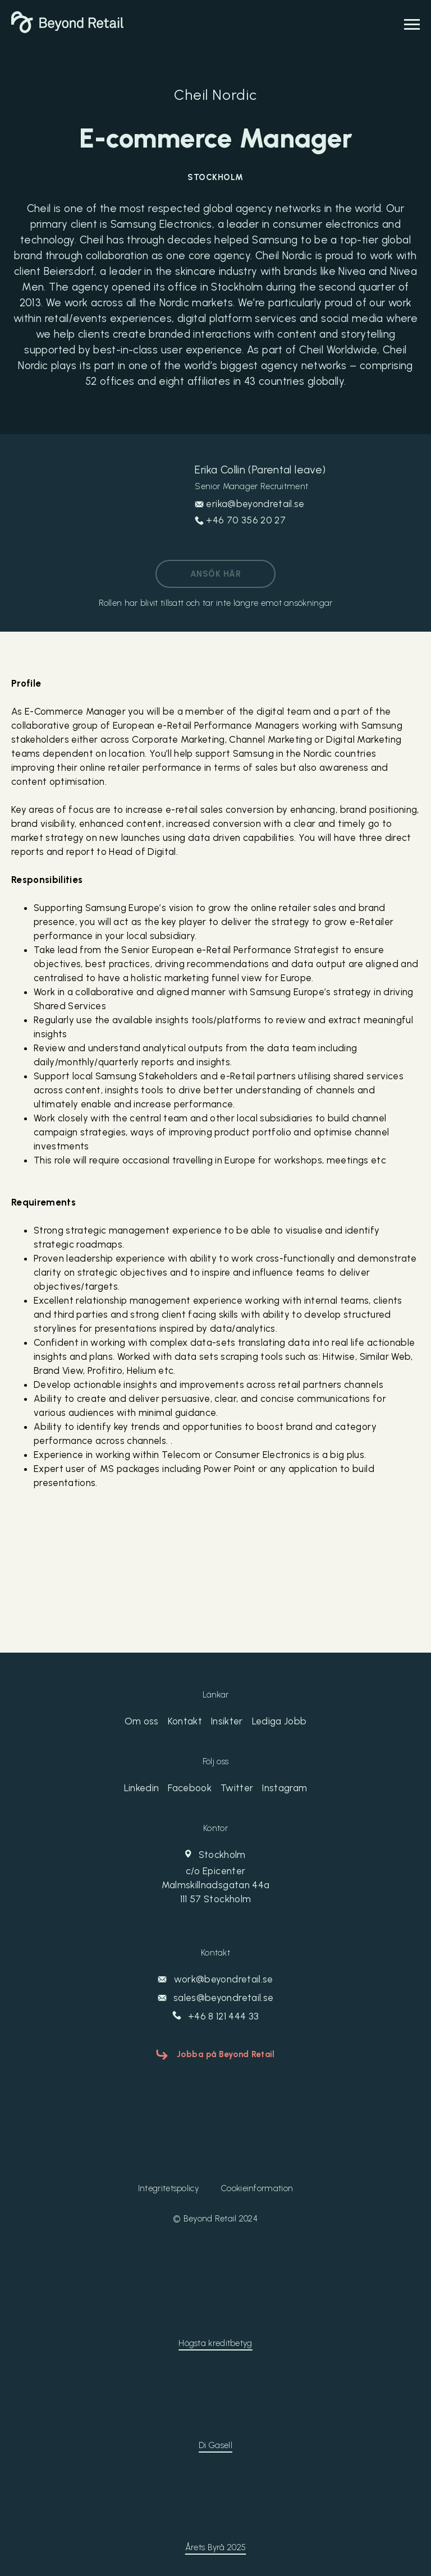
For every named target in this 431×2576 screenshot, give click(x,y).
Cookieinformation (257, 2188)
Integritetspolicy (168, 2188)
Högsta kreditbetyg (215, 2343)
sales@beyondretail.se (215, 1997)
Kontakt (185, 1721)
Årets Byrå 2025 (215, 2547)
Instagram (284, 1787)
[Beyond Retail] (67, 29)
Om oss (142, 1721)
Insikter (227, 1721)
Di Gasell (215, 2445)
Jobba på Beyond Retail (226, 2054)
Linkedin (141, 1787)
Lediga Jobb (279, 1721)
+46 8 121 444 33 (215, 2016)
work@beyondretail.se (215, 1979)
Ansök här (215, 574)
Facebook (190, 1787)
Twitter (237, 1787)
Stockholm (215, 1877)
